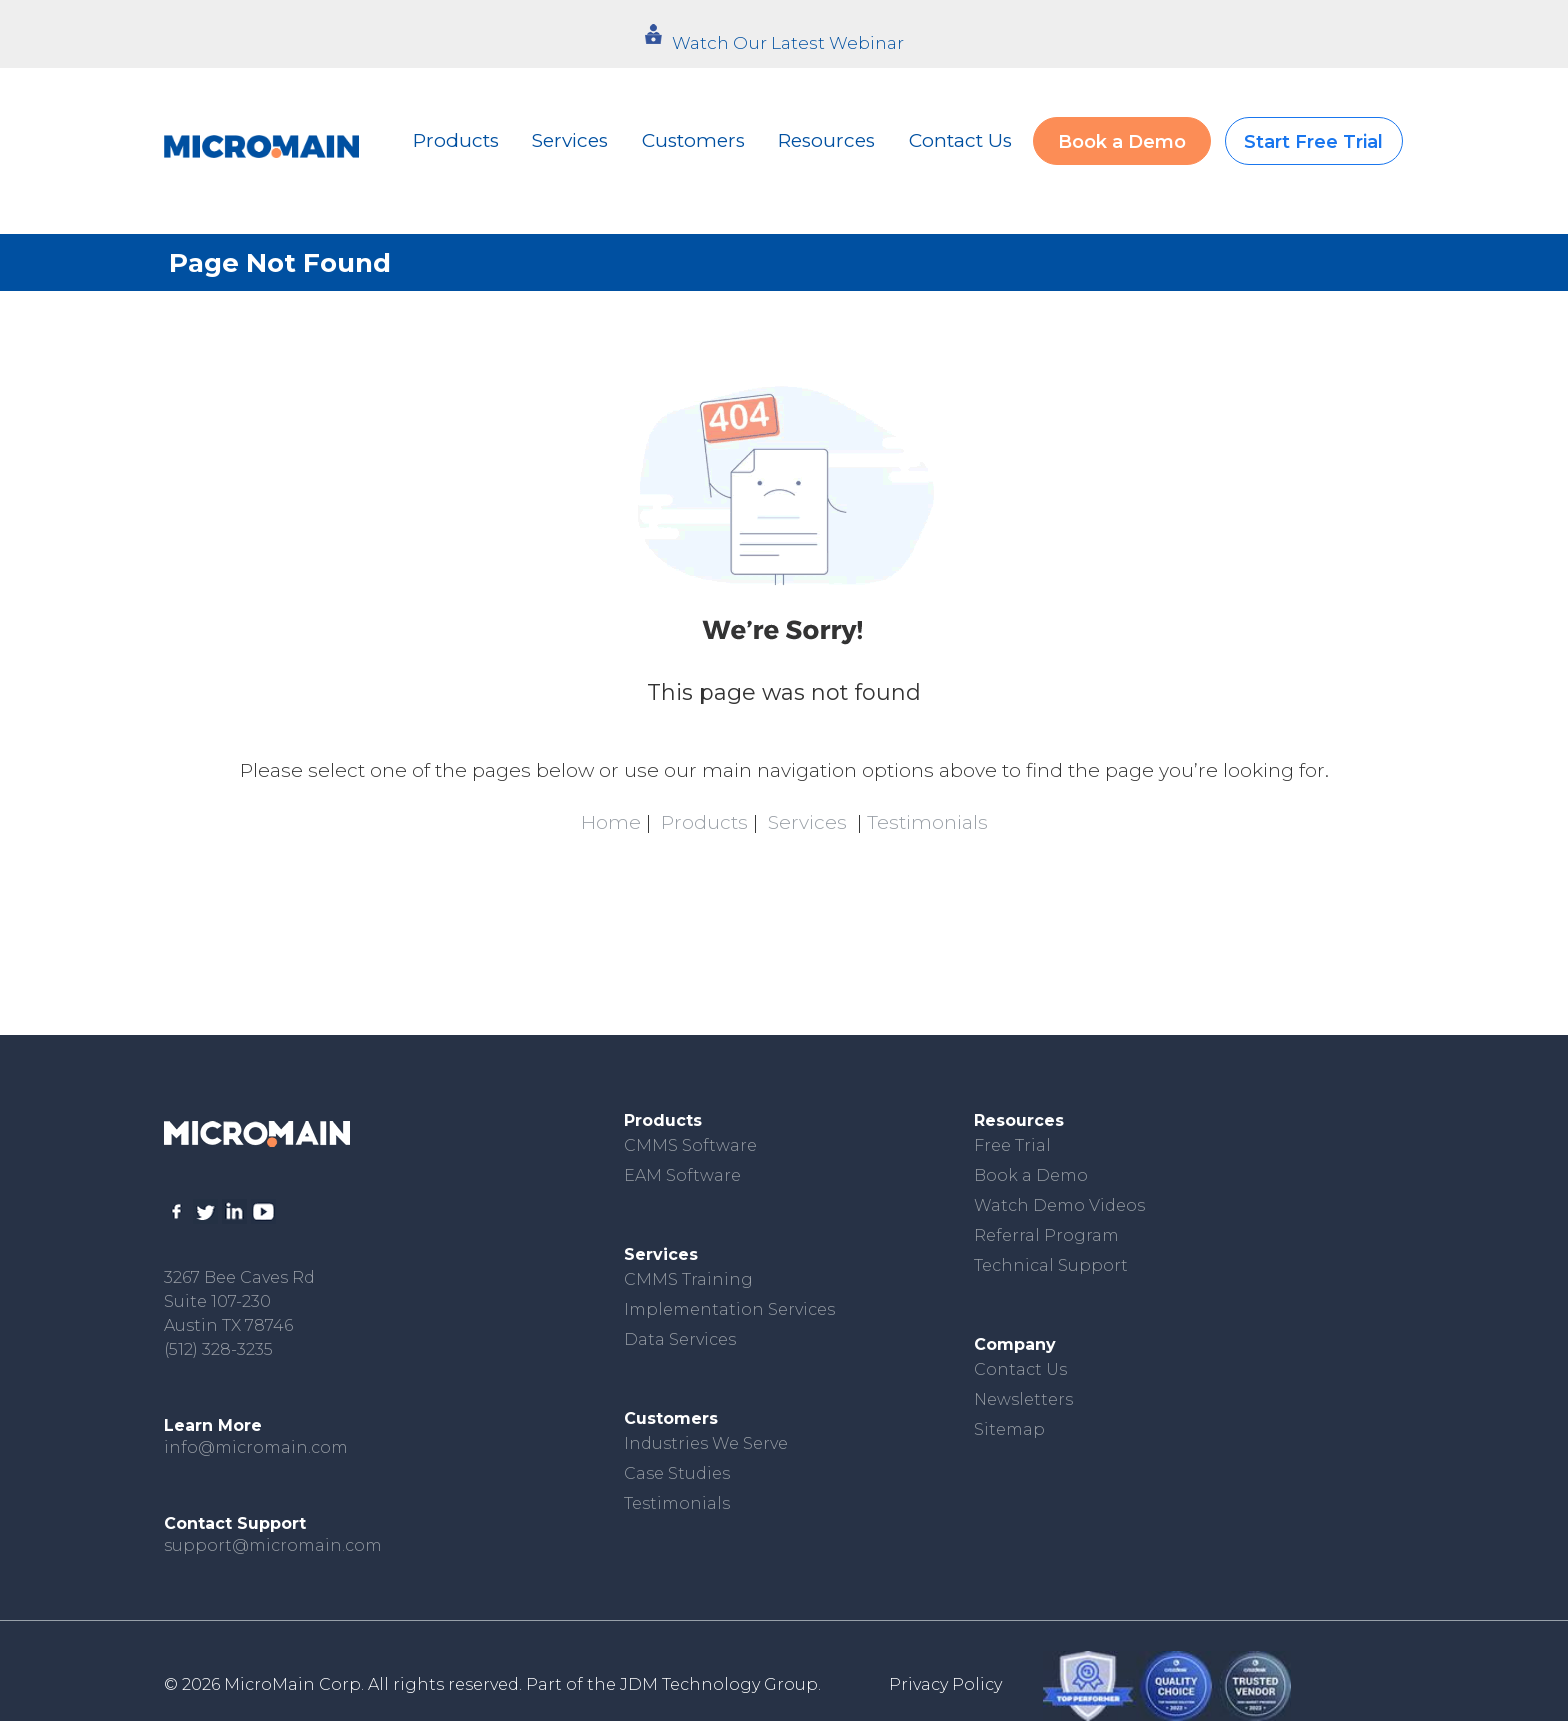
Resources (826, 140)
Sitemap (1009, 1429)
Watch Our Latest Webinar (788, 43)
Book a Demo (1122, 142)
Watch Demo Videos (1059, 1205)
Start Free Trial (1313, 142)
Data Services (680, 1339)
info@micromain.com (256, 1447)
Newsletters (1023, 1399)
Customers (693, 140)
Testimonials (927, 822)
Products (456, 140)
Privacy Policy (945, 1684)
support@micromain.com (273, 1545)
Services (570, 140)
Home (611, 822)
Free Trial (1012, 1145)
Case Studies (677, 1473)
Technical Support (1051, 1265)
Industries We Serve (706, 1443)
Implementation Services (729, 1309)
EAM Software (682, 1175)
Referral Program (1046, 1235)
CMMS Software (690, 1145)
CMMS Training (688, 1279)
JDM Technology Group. (720, 1684)
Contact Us (960, 140)
